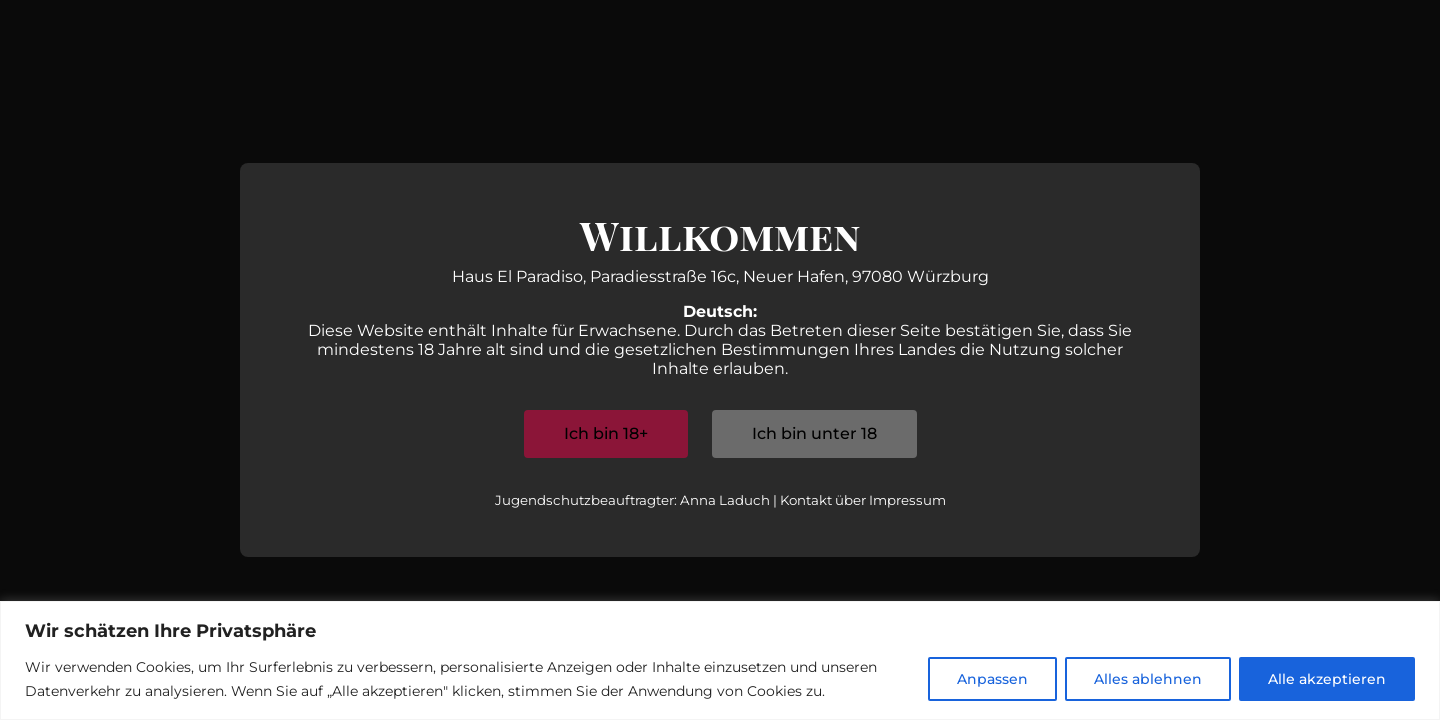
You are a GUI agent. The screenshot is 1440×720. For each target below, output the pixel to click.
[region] (720, 660)
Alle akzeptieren (1327, 679)
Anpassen (992, 679)
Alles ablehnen (1148, 679)
